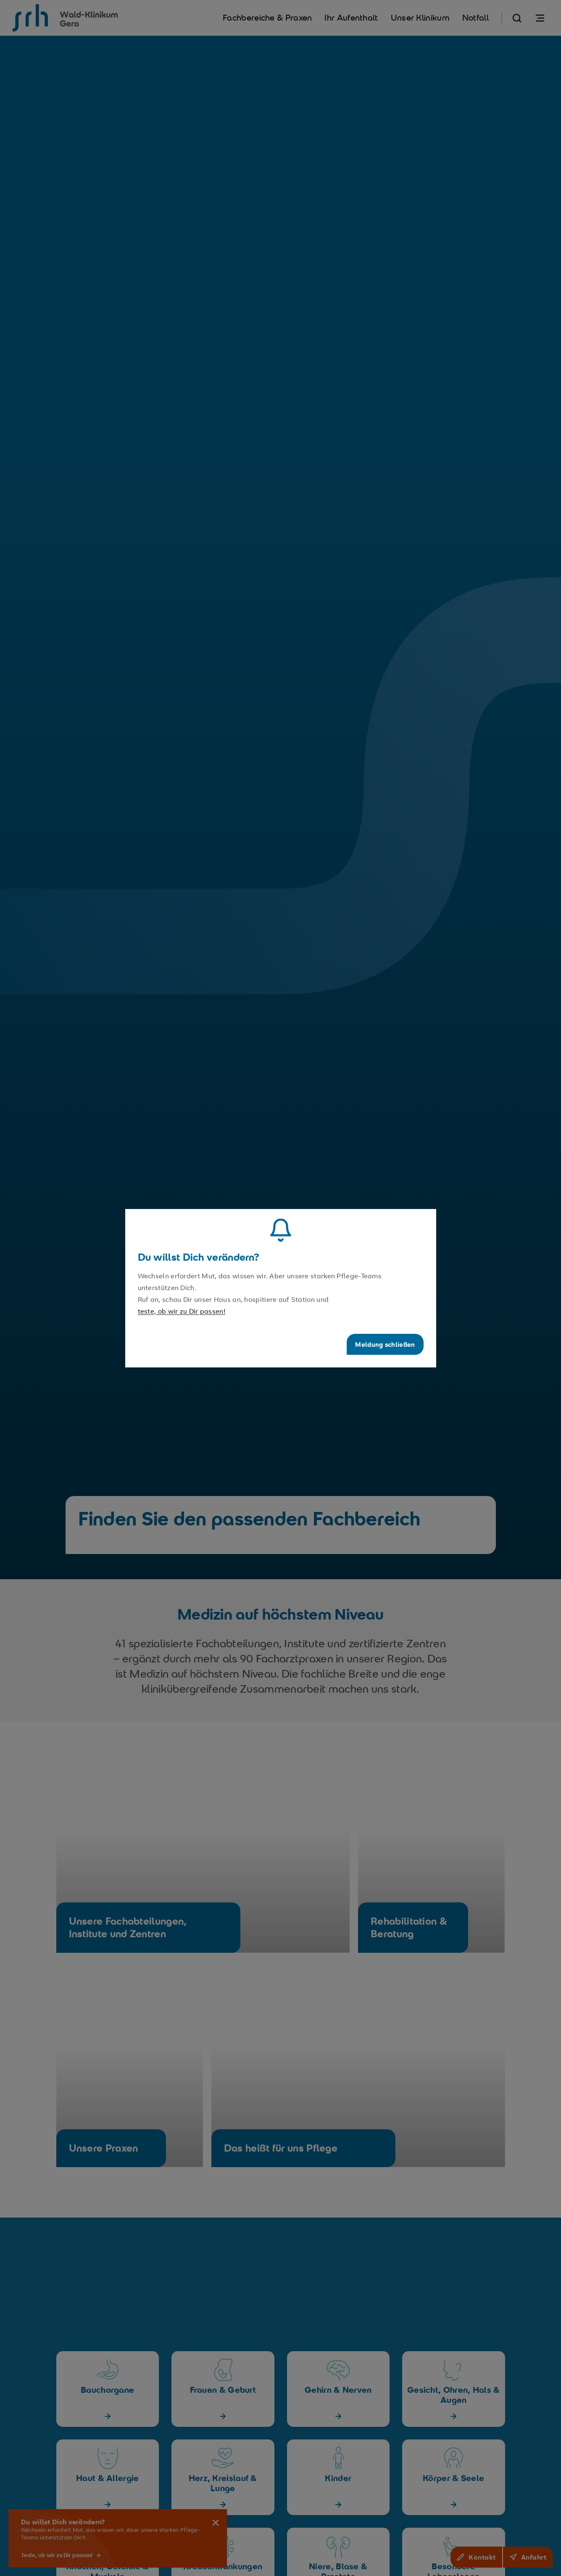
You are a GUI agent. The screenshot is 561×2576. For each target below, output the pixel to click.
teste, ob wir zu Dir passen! (181, 1311)
